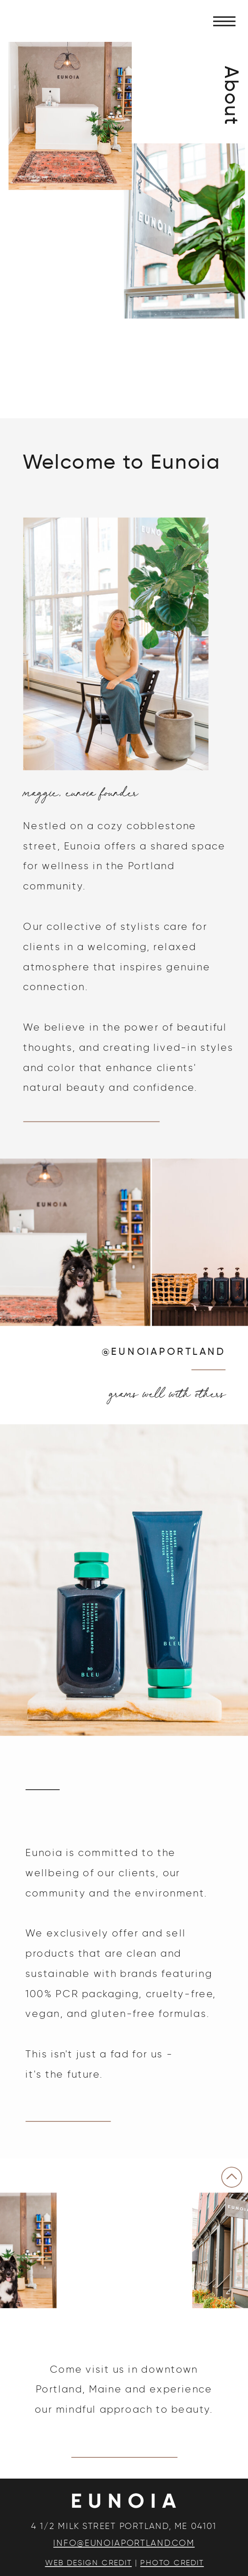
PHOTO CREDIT (172, 2563)
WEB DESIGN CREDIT (88, 2563)
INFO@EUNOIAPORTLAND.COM (123, 2542)
